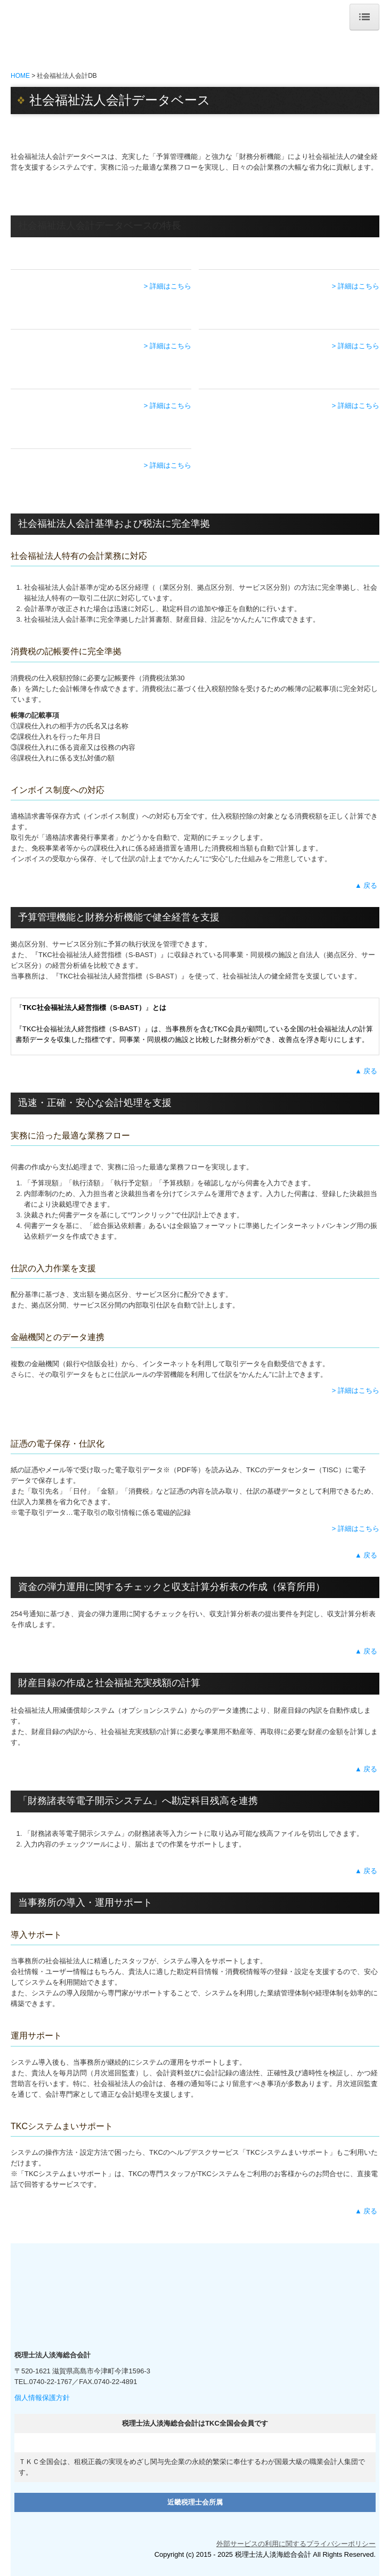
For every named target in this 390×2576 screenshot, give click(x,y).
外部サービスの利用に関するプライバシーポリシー (296, 2544)
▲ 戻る (367, 885)
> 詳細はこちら (167, 286)
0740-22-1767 (50, 2382)
